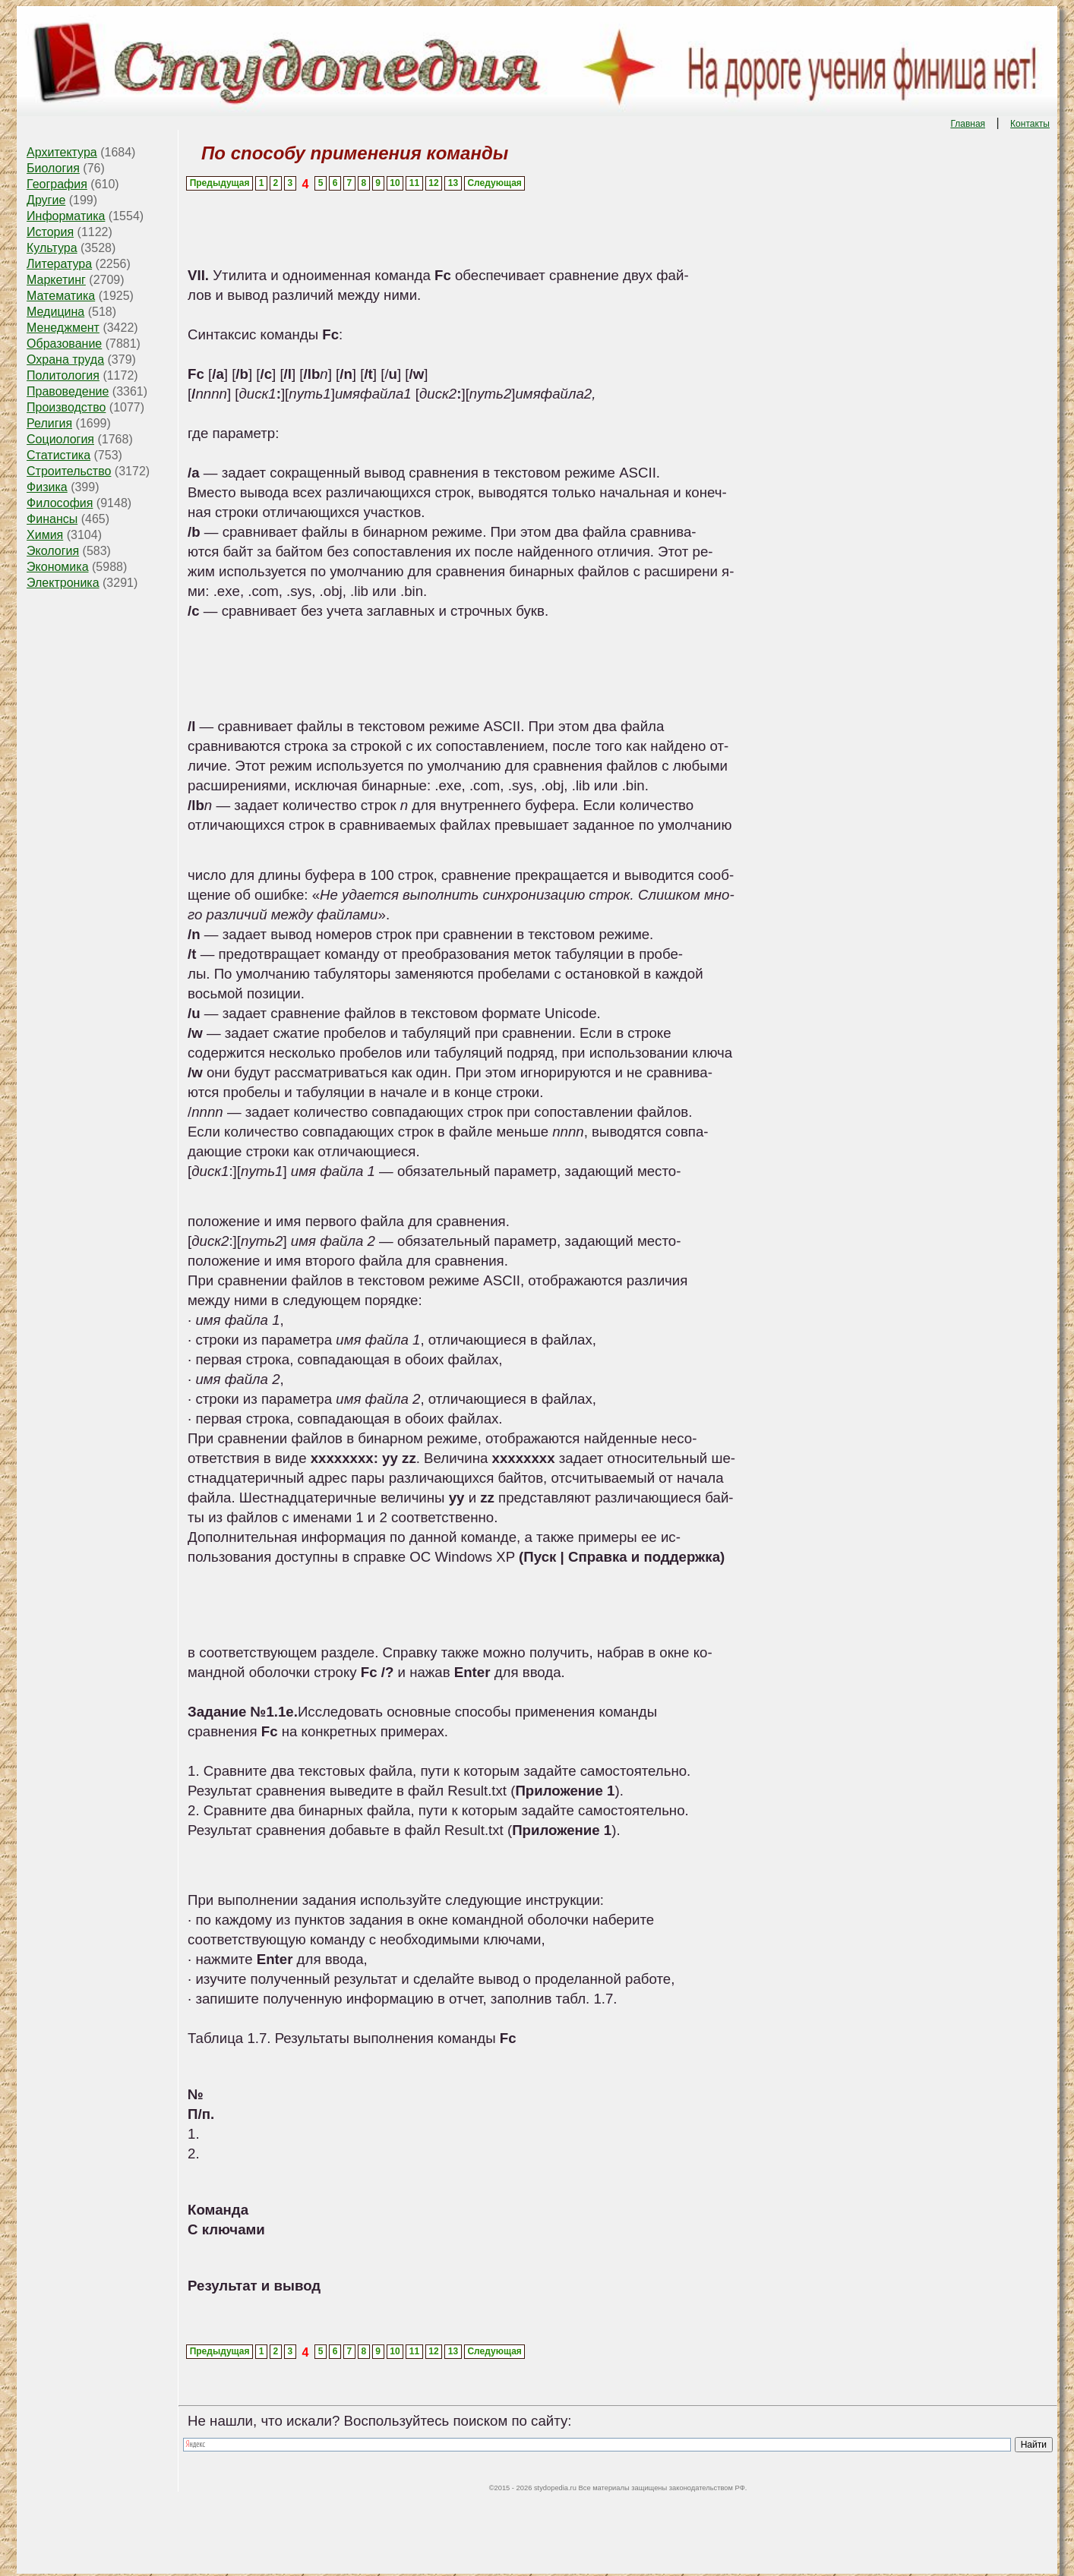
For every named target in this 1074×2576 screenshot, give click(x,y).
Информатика (66, 216)
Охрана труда (65, 359)
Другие (46, 200)
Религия (49, 423)
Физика (47, 487)
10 (395, 183)
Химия (45, 534)
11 (414, 183)
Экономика (58, 566)
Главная (967, 123)
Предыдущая (220, 183)
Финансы (52, 518)
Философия (60, 503)
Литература (59, 263)
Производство (66, 407)
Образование (64, 343)
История (50, 231)
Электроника (63, 582)
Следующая (494, 183)
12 (433, 183)
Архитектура (62, 152)
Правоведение (68, 391)
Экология (53, 550)
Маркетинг (56, 279)
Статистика (58, 455)
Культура (52, 247)
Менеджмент (63, 327)
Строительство (69, 471)
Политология (63, 375)
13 (453, 183)
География (57, 184)
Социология (60, 439)
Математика (61, 295)
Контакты (1030, 123)
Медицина (55, 311)
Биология (53, 168)
